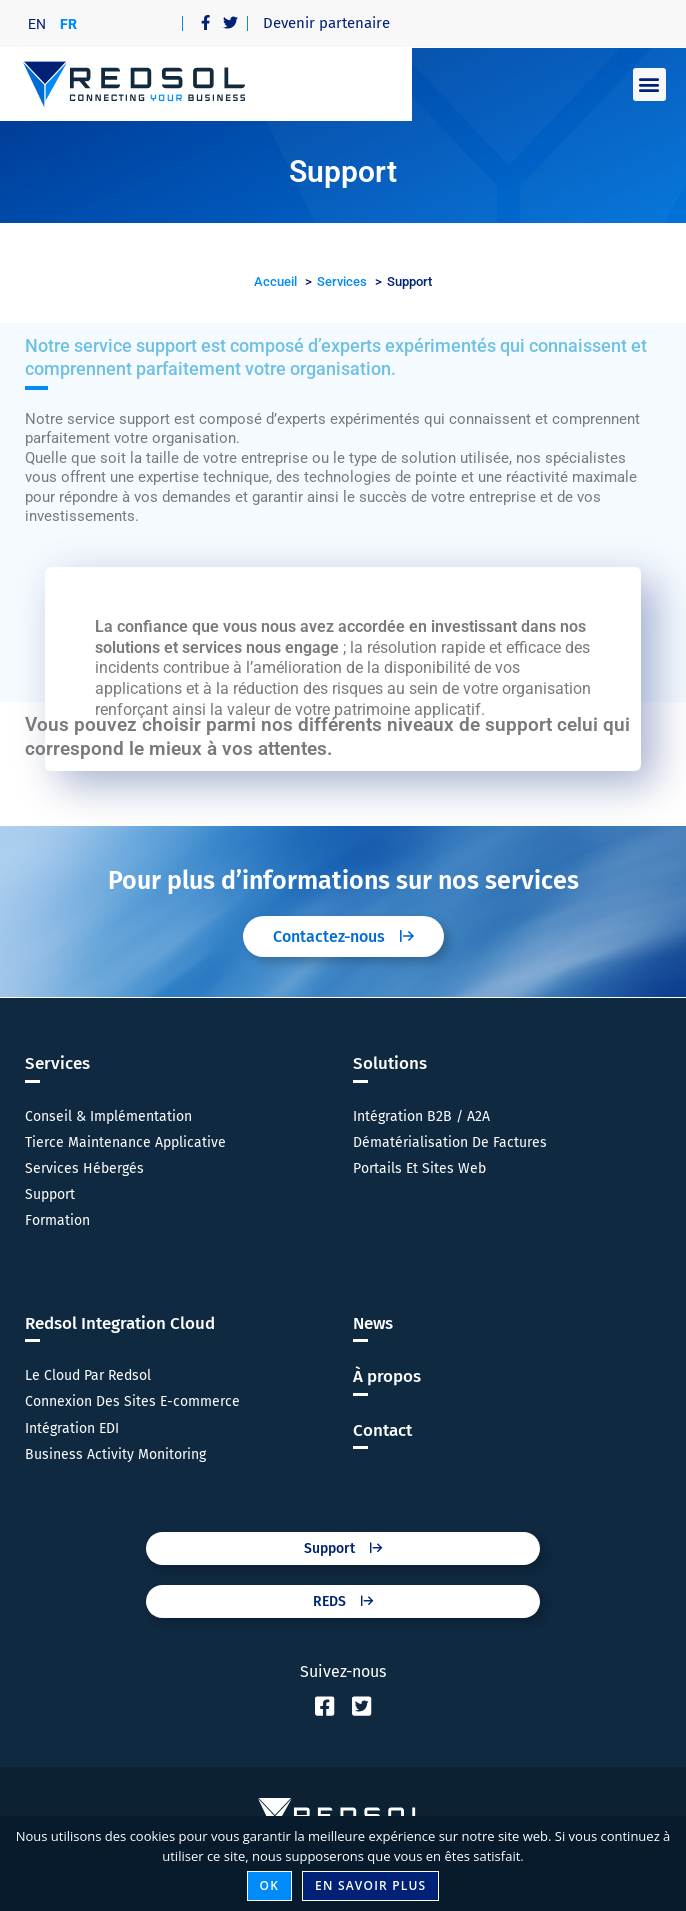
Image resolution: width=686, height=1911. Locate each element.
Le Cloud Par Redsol (88, 1375)
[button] (649, 84)
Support (50, 1194)
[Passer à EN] (37, 23)
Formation (57, 1220)
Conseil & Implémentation (108, 1116)
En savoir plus (370, 1885)
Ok (270, 1885)
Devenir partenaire (326, 23)
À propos (387, 1376)
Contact (382, 1430)
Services (57, 1063)
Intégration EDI (72, 1428)
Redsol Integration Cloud (120, 1323)
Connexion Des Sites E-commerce (132, 1401)
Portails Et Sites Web (419, 1168)
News (373, 1323)
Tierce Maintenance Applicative (125, 1142)
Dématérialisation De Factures (450, 1142)
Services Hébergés (84, 1168)
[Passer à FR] (68, 23)
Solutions (390, 1063)
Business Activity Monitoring (115, 1454)
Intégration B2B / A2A (421, 1116)
